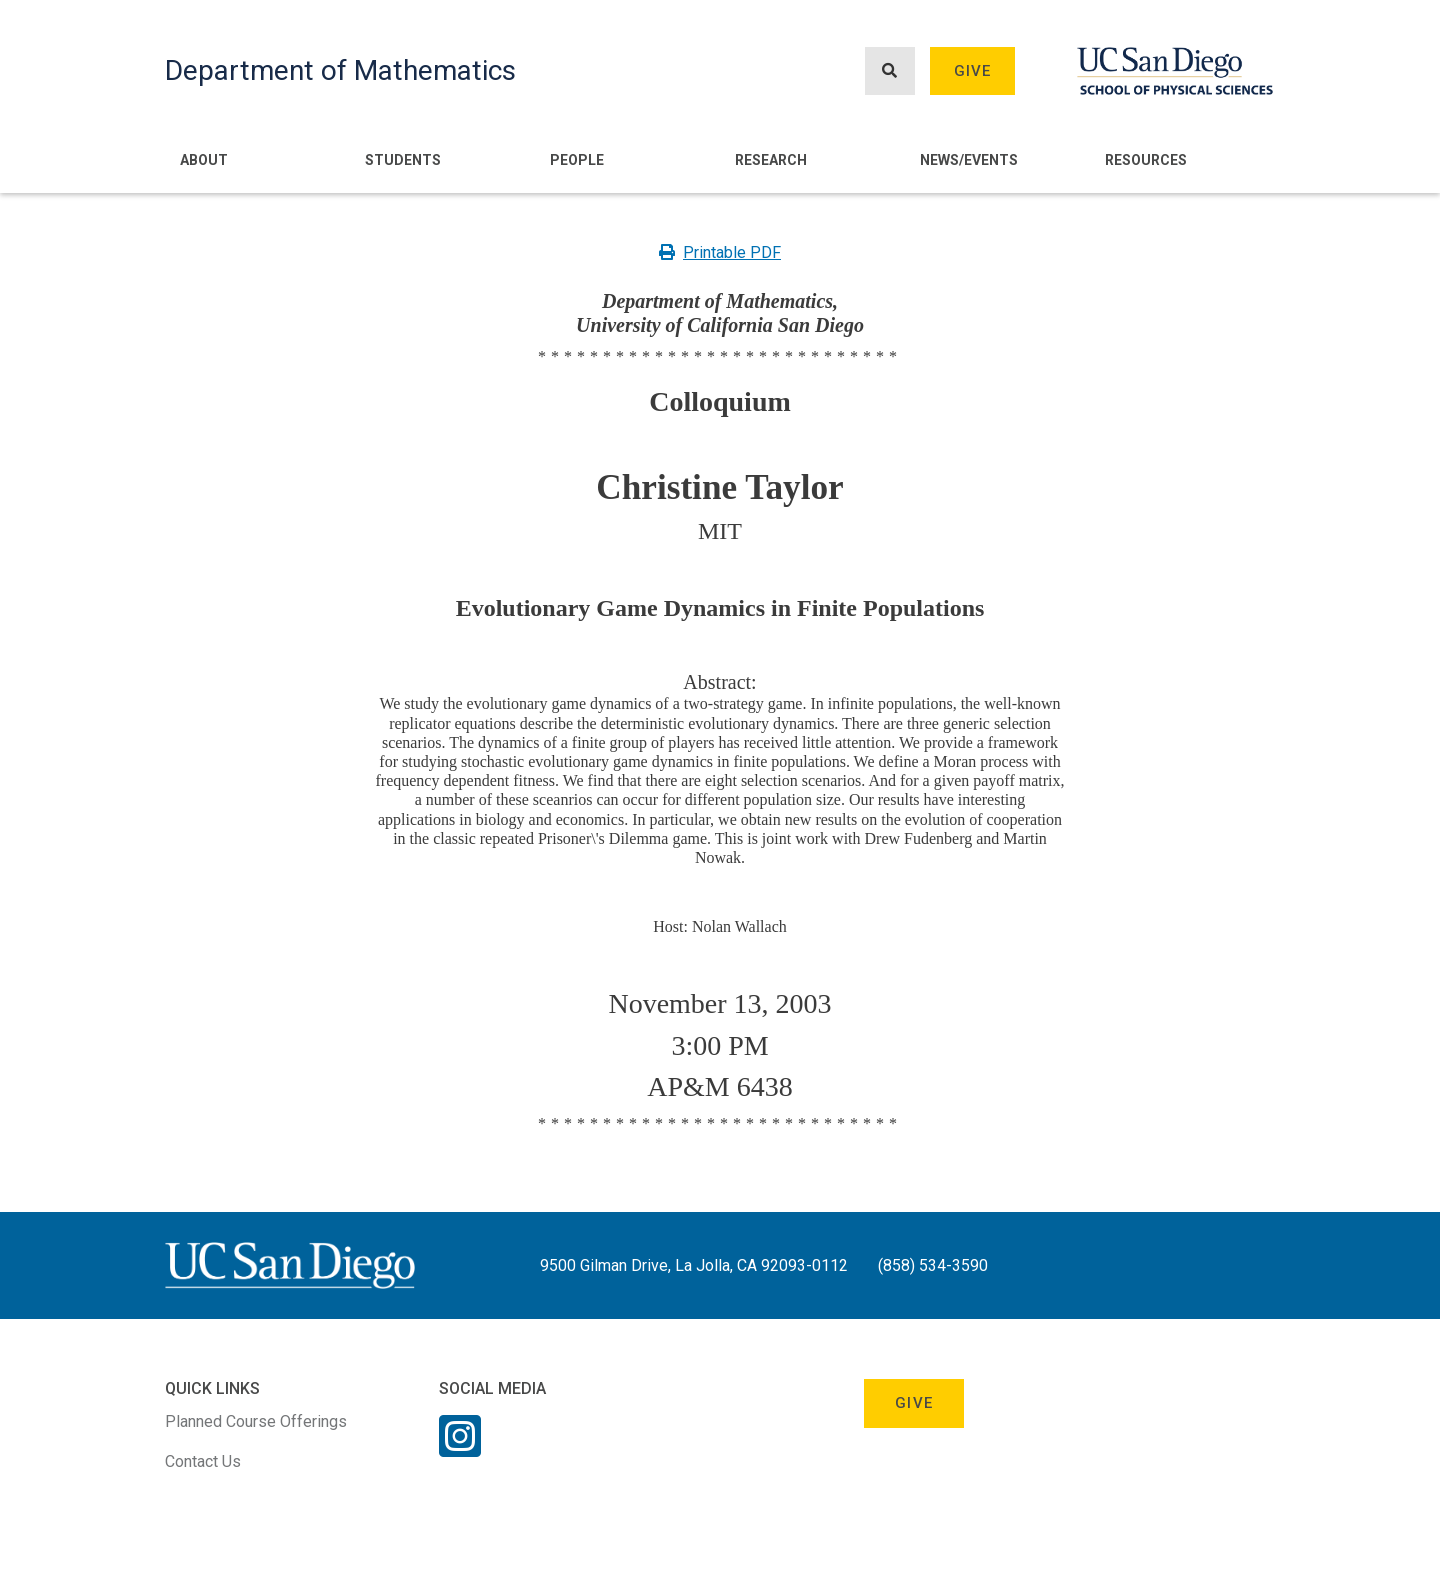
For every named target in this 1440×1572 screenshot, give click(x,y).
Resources (1146, 160)
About (204, 160)
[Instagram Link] (460, 1449)
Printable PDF (720, 252)
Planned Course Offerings (256, 1421)
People (577, 160)
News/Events (969, 160)
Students (403, 160)
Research (771, 160)
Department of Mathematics (340, 70)
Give (973, 71)
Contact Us (203, 1461)
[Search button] (890, 71)
